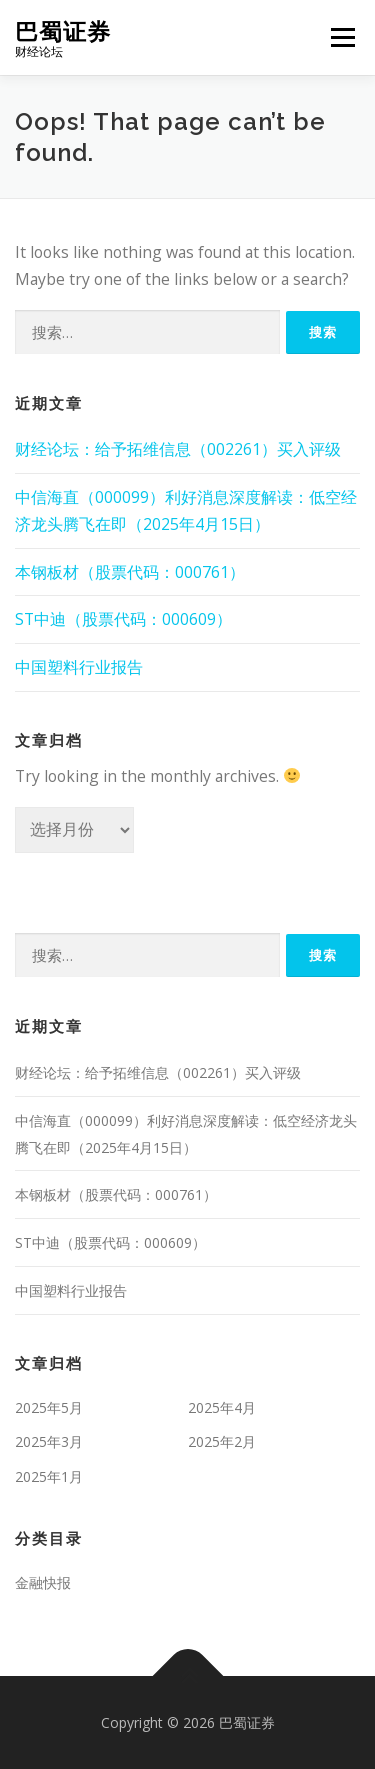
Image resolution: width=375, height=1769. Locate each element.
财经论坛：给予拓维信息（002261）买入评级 (178, 449)
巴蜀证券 (63, 30)
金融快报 (43, 1582)
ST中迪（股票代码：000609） (123, 619)
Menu (342, 37)
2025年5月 (49, 1407)
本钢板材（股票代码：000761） (130, 572)
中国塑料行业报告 (79, 667)
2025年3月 (49, 1441)
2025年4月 (222, 1407)
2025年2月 (222, 1441)
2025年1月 (49, 1476)
